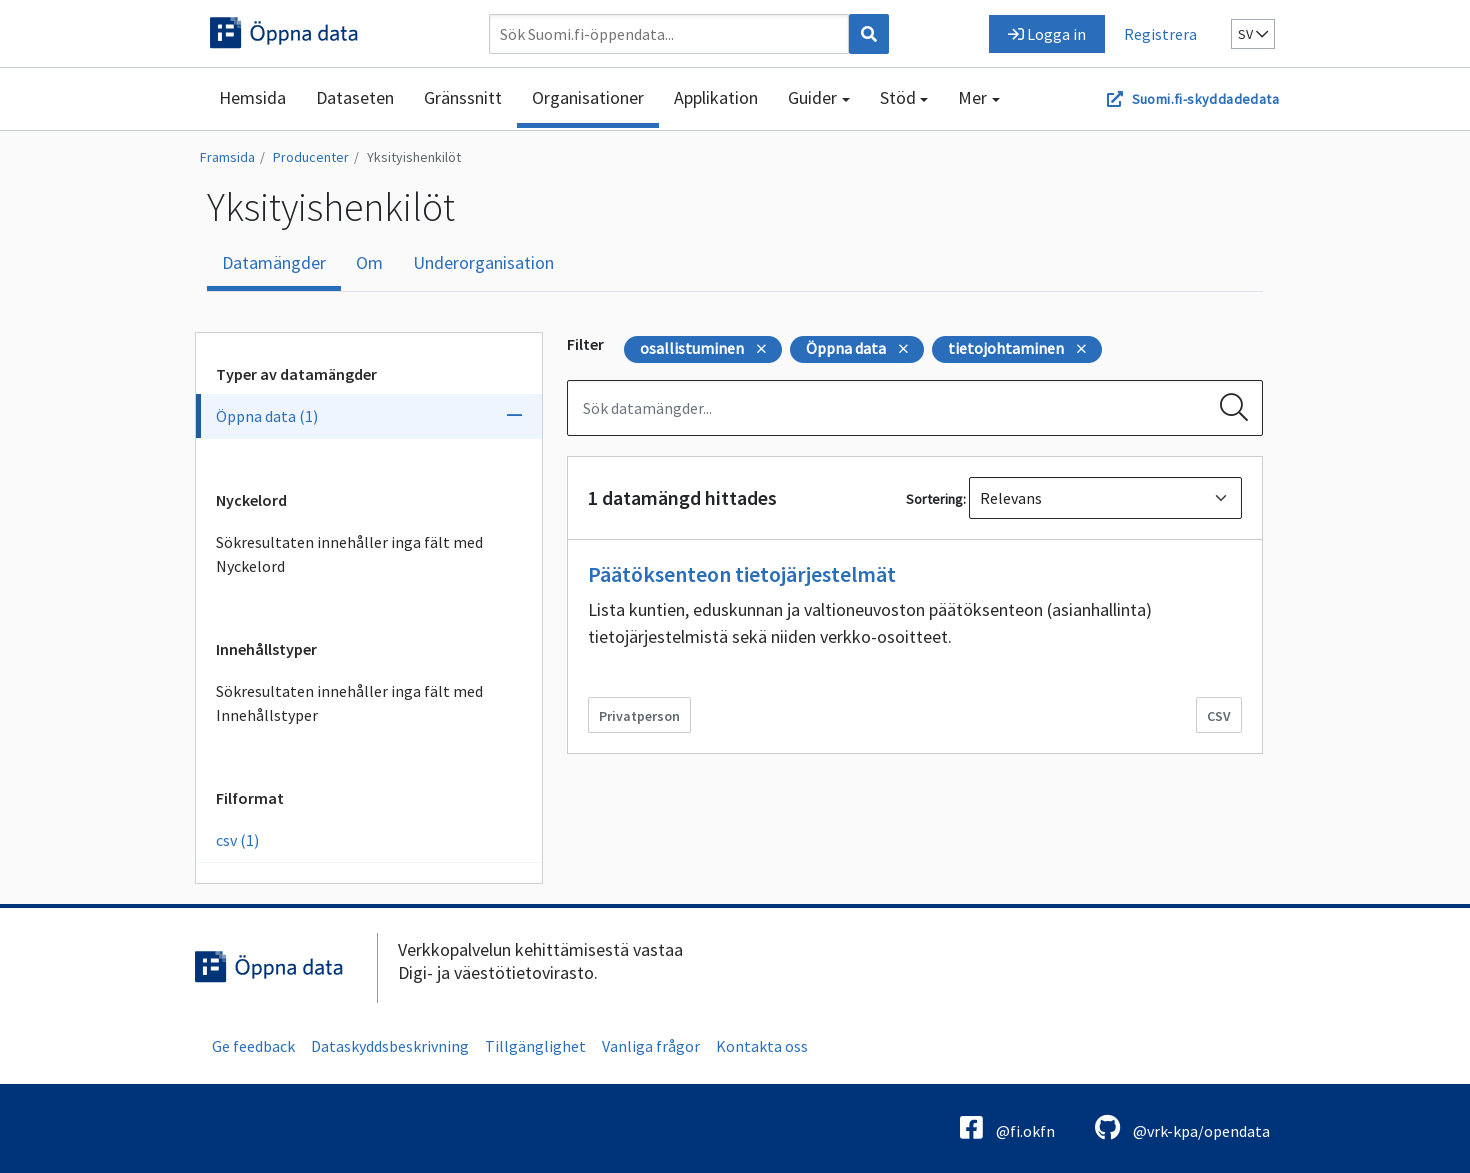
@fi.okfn (1007, 1127)
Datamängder (274, 262)
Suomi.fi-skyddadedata (1205, 99)
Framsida (227, 157)
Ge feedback (253, 1046)
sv (1253, 34)
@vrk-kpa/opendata (1182, 1127)
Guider (812, 97)
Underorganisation (483, 262)
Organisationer (588, 97)
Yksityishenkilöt (414, 157)
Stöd (898, 97)
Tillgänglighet (535, 1046)
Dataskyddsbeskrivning (390, 1046)
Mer (972, 97)
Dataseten (355, 97)
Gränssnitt (463, 97)
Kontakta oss (762, 1046)
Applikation (716, 97)
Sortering (934, 499)
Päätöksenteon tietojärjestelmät (742, 574)
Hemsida (252, 97)
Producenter (311, 157)
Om (369, 262)
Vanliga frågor (651, 1046)
